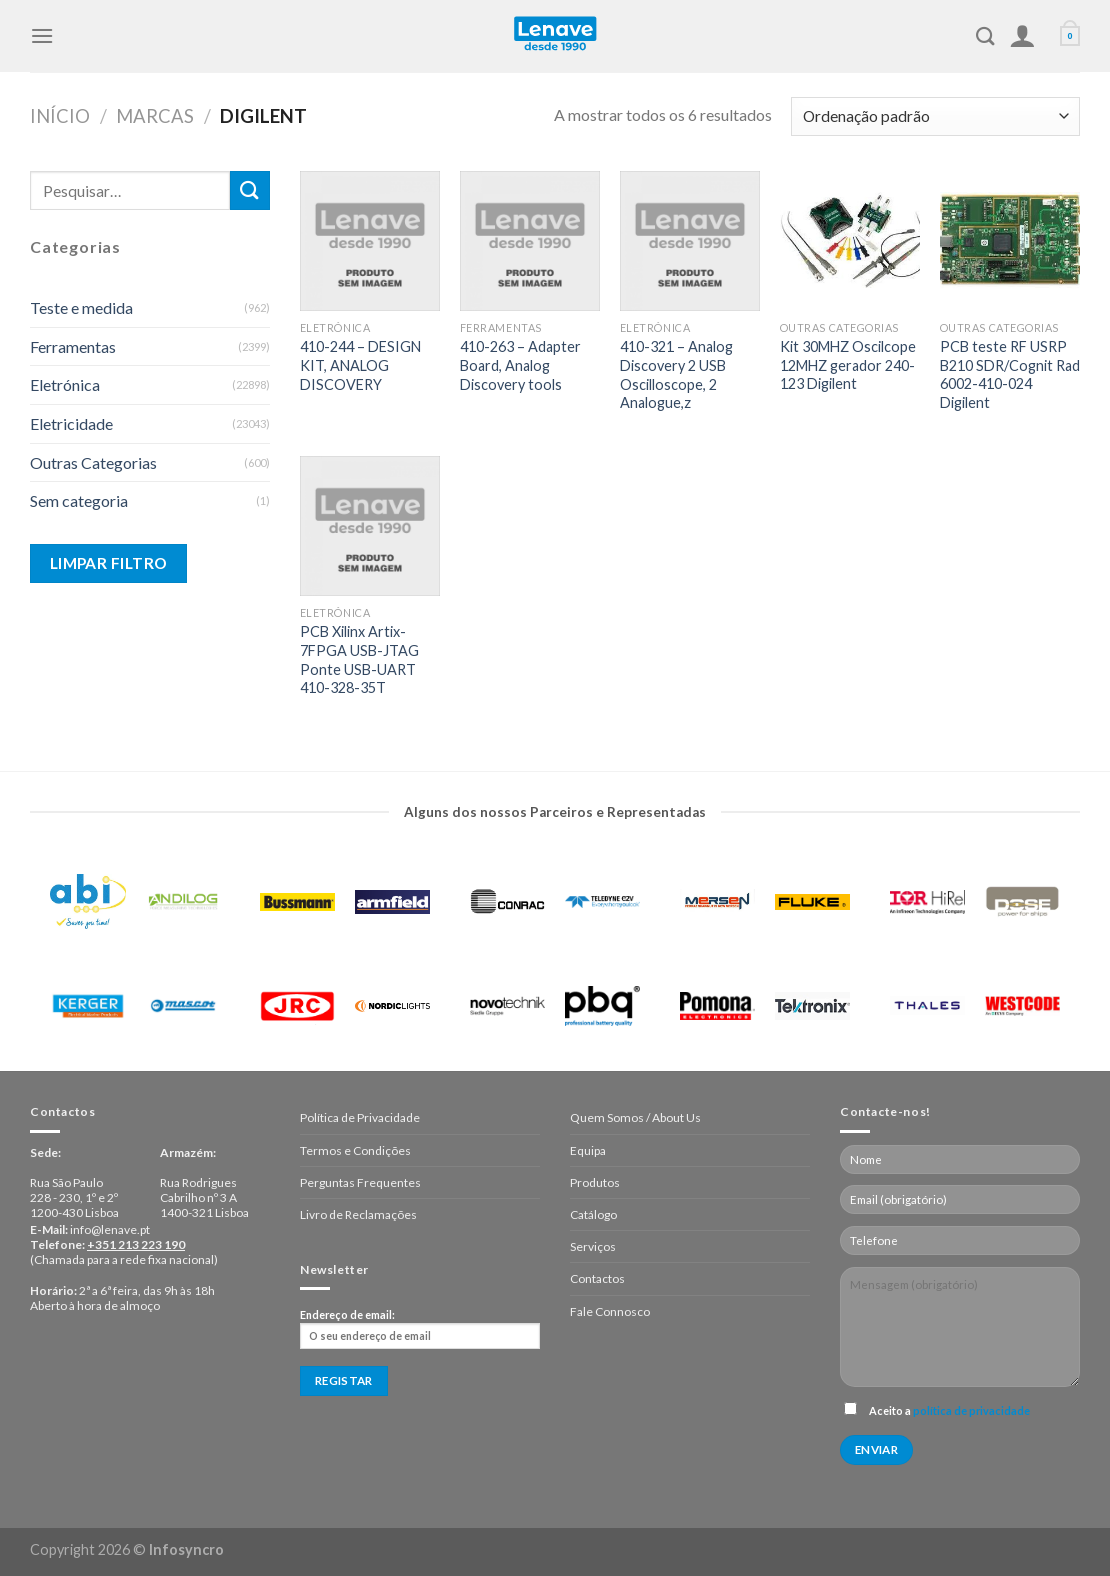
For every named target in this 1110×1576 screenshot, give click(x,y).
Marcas (155, 116)
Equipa (588, 1150)
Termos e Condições (355, 1150)
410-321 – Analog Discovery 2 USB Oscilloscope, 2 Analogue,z (676, 374)
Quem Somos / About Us (635, 1117)
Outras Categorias (93, 462)
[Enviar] (250, 190)
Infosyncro (186, 1549)
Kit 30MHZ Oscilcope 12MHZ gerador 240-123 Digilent (848, 365)
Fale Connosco (610, 1311)
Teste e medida (81, 307)
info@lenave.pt (110, 1229)
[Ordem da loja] (935, 116)
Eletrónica (65, 384)
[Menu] (42, 35)
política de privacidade (971, 1410)
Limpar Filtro (109, 563)
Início (60, 116)
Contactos (597, 1278)
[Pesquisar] (985, 36)
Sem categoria (79, 500)
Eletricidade (71, 423)
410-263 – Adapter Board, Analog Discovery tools (520, 365)
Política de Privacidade (360, 1117)
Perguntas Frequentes (360, 1182)
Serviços (593, 1246)
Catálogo (593, 1214)
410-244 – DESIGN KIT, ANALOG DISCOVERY (360, 365)
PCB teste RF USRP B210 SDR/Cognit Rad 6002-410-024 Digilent (1010, 374)
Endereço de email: (420, 1329)
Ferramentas (73, 346)
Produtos (595, 1182)
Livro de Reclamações (358, 1214)
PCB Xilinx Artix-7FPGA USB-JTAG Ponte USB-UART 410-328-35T (359, 659)
